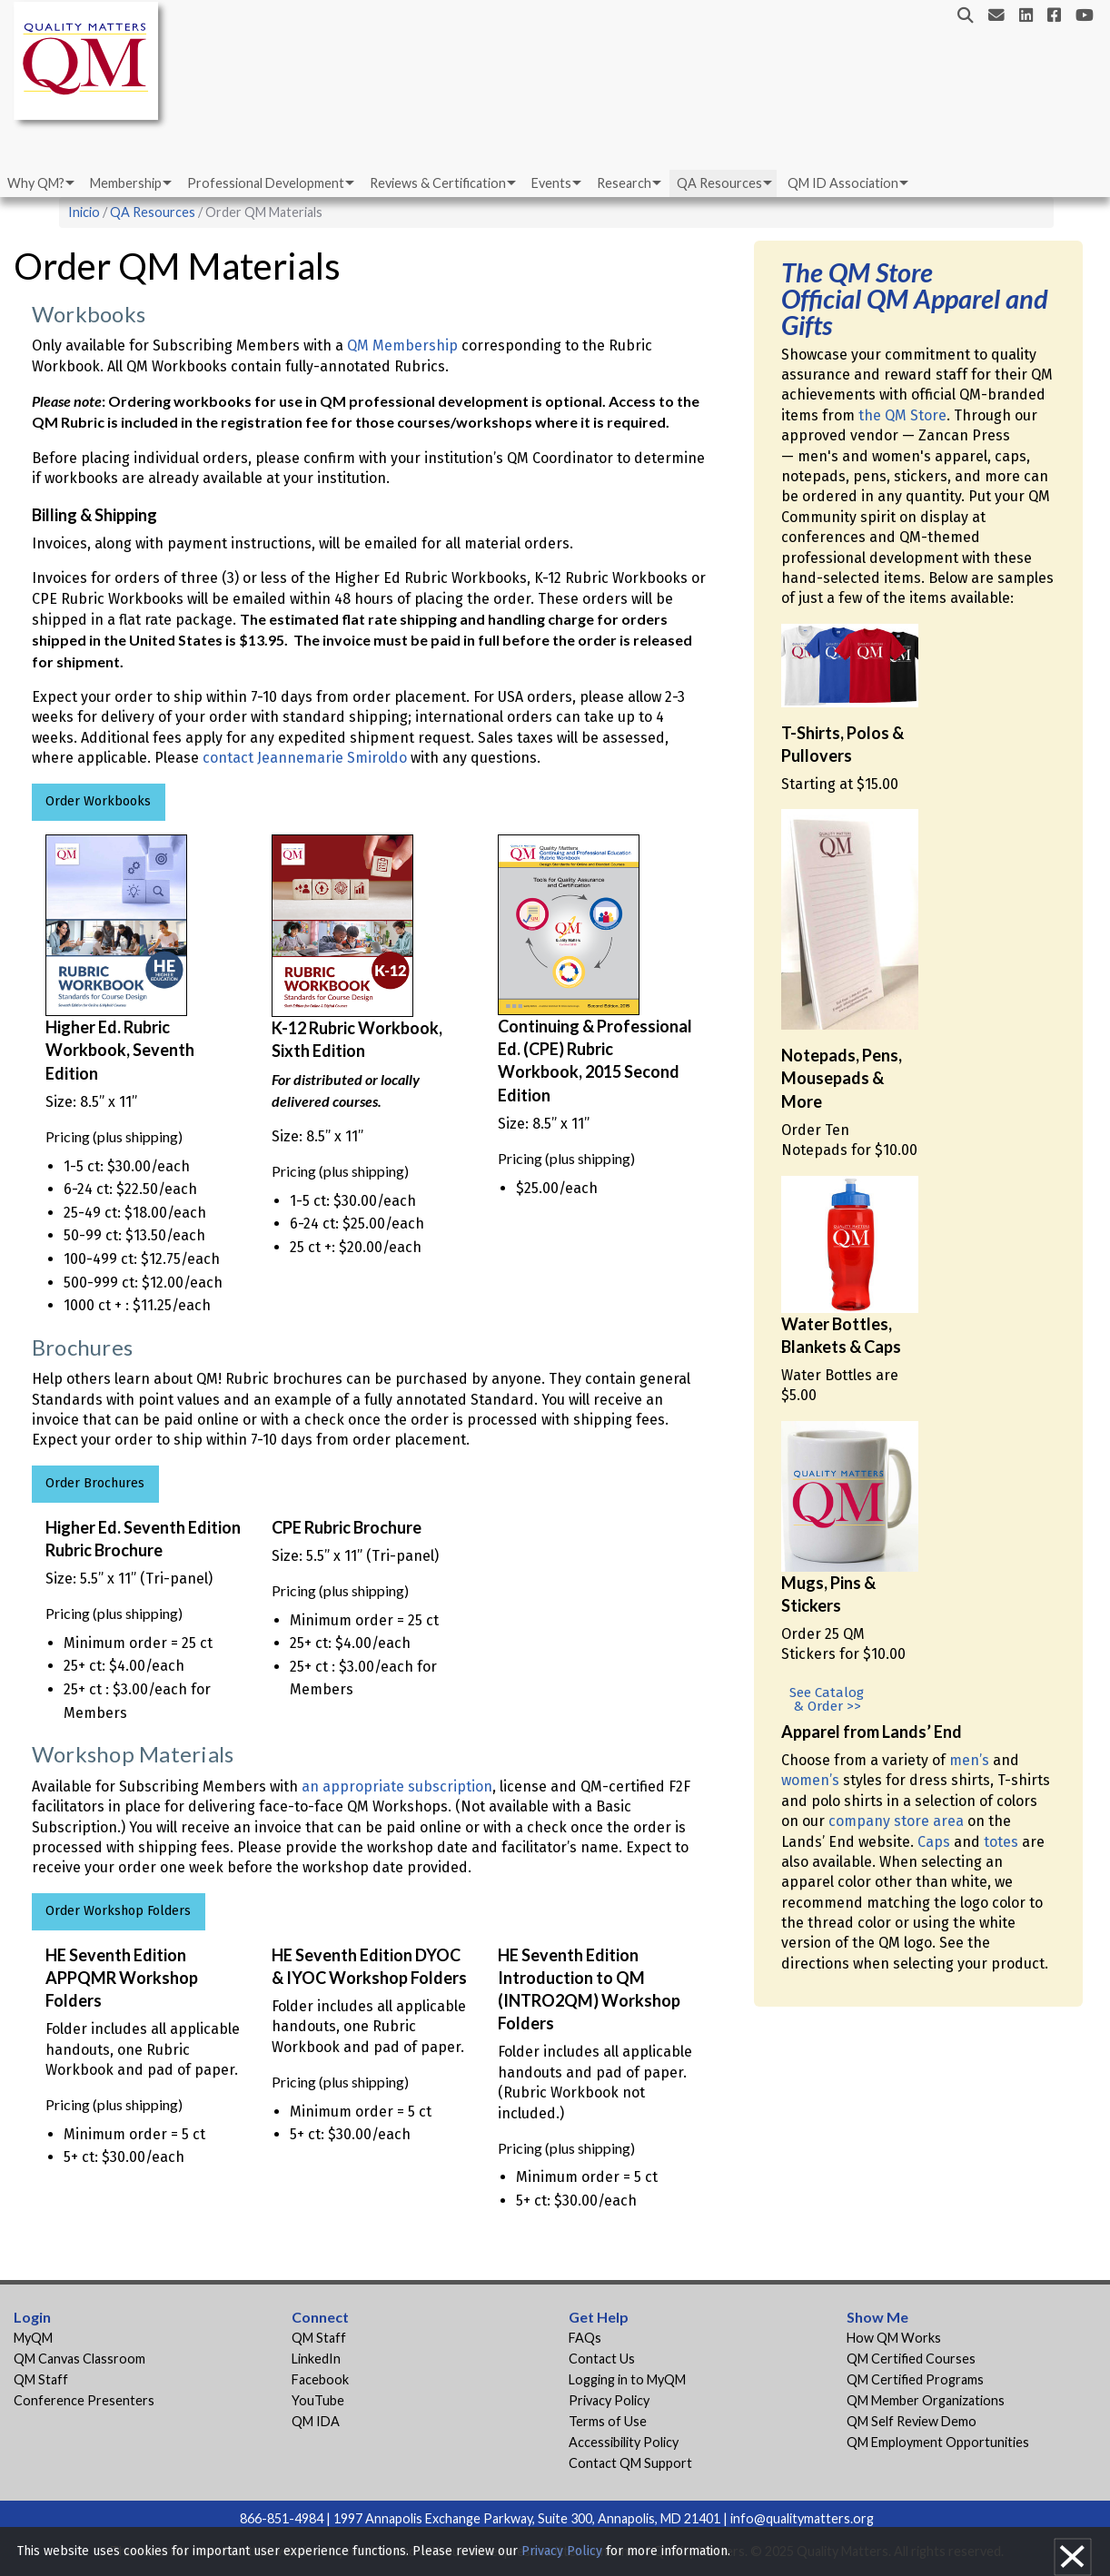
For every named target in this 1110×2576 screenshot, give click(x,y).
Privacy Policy (609, 2400)
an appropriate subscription (397, 1786)
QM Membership (402, 345)
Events (551, 183)
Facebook (320, 2379)
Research (624, 183)
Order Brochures (94, 1483)
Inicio (84, 212)
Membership (126, 183)
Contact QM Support (630, 2463)
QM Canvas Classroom (79, 2358)
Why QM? (35, 183)
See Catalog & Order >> (826, 1699)
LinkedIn (316, 2358)
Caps (933, 1842)
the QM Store (902, 415)
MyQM (33, 2337)
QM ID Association (843, 183)
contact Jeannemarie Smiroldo (305, 757)
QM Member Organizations (926, 2400)
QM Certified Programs (915, 2379)
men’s (969, 1760)
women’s (810, 1780)
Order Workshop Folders (118, 1911)
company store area (896, 1821)
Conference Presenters (84, 2400)
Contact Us (602, 2358)
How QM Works (894, 2337)
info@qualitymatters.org (802, 2518)
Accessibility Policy (624, 2442)
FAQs (585, 2337)
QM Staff (41, 2379)
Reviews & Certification (438, 183)
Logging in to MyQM (627, 2379)
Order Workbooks (98, 801)
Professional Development (265, 183)
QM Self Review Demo (911, 2421)
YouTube (318, 2400)
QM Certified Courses (911, 2358)
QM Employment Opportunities (938, 2442)
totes (1001, 1842)
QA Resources (719, 183)
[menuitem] (39, 183)
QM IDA (316, 2421)
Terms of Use (608, 2421)
